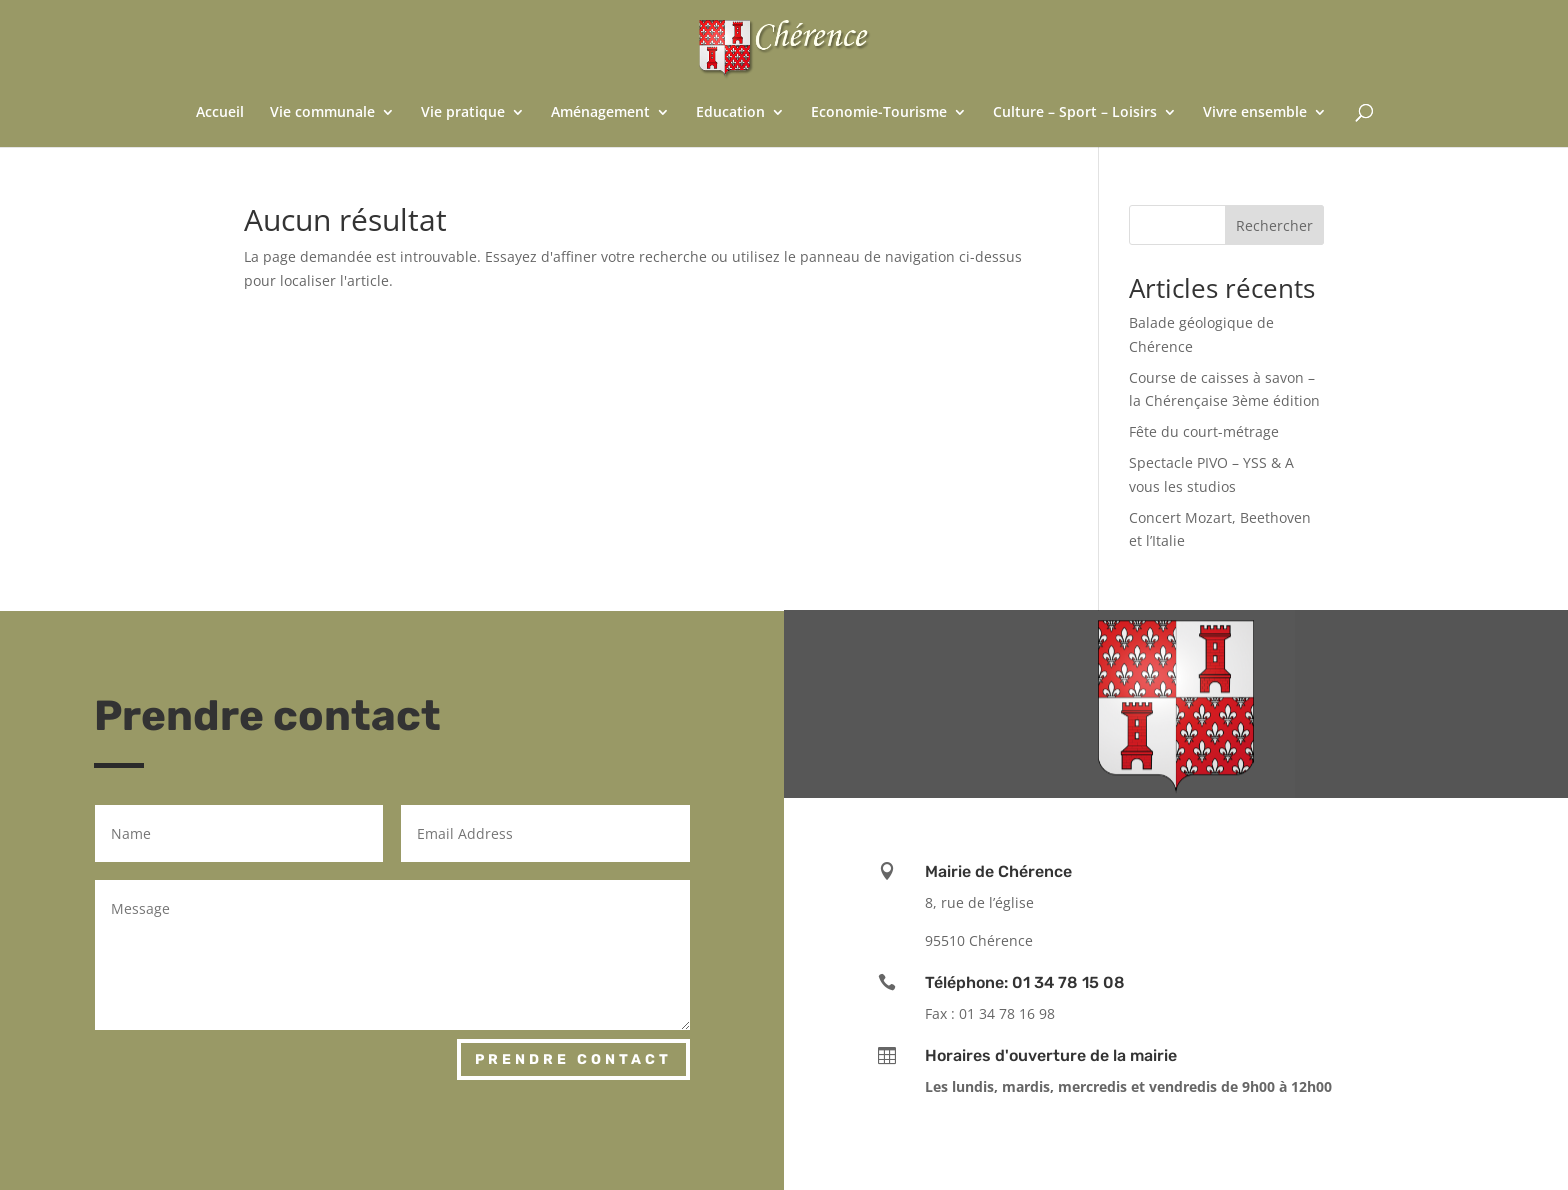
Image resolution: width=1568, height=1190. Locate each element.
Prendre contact (573, 1059)
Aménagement (600, 113)
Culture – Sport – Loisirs (1075, 113)
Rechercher (1274, 225)
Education (730, 113)
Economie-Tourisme (879, 113)
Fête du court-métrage (1204, 431)
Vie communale (322, 113)
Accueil (220, 113)
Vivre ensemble (1255, 113)
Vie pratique (463, 113)
